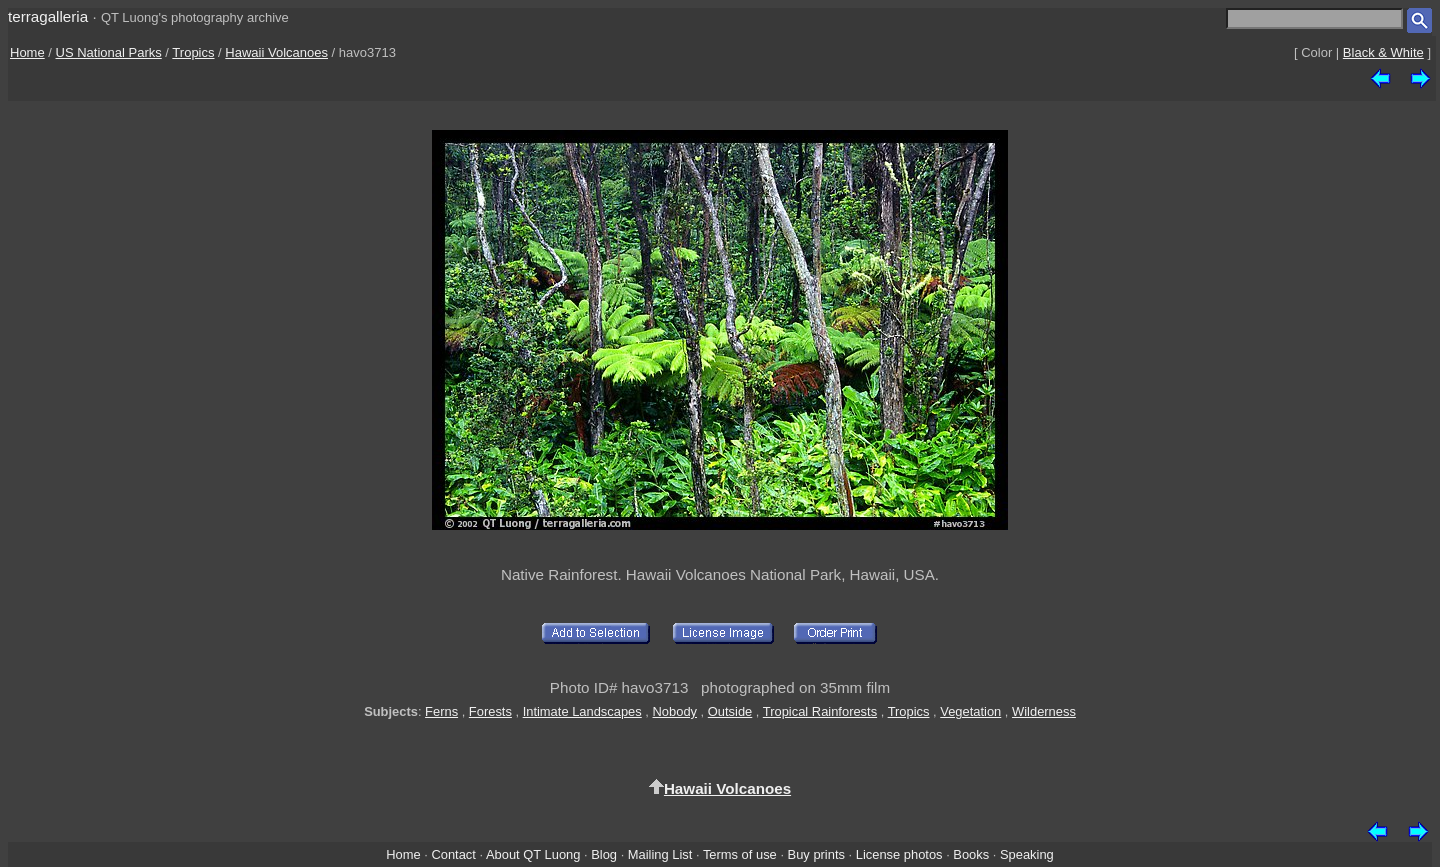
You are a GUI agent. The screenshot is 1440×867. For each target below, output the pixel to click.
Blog (604, 854)
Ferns (441, 711)
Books (971, 854)
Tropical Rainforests (820, 711)
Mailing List (660, 854)
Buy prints (816, 854)
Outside (730, 711)
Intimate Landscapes (582, 711)
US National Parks (109, 52)
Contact (453, 854)
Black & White (1383, 52)
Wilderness (1044, 711)
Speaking (1027, 854)
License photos (899, 854)
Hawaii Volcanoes (276, 52)
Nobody (675, 711)
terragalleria (48, 16)
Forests (490, 711)
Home (27, 52)
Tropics (193, 52)
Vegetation (970, 711)
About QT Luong (533, 854)
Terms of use (740, 854)
